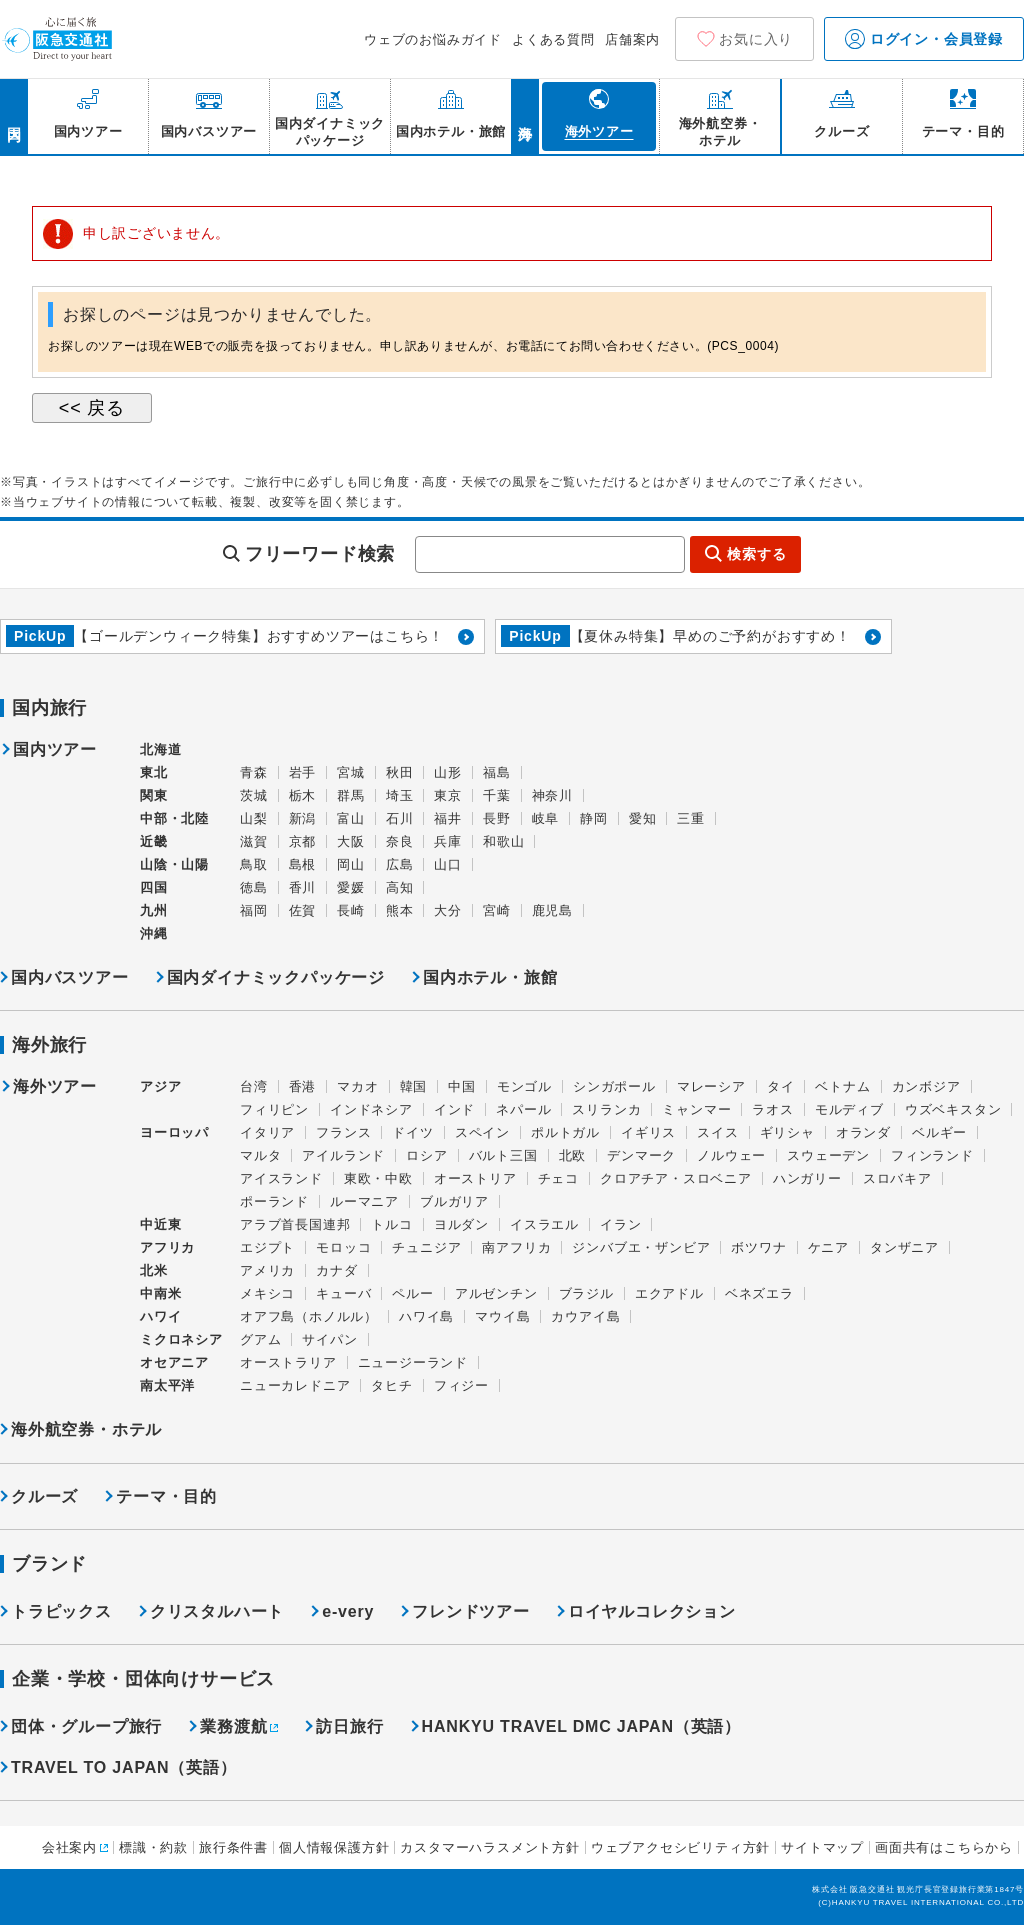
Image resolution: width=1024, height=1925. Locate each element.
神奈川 (552, 795)
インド (454, 1109)
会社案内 (69, 1847)
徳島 (254, 887)
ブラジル (586, 1293)
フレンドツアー (471, 1611)
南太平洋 (167, 1385)
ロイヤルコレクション (652, 1611)
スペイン (482, 1132)
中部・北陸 (174, 818)
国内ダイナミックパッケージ (276, 977)
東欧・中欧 (378, 1178)
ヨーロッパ (174, 1133)
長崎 (351, 910)
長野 (497, 818)
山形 (448, 772)
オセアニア (174, 1362)
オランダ (863, 1132)
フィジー (461, 1385)
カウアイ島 (585, 1316)
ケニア (828, 1247)
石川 (400, 818)
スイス (717, 1132)
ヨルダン (461, 1224)
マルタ (260, 1155)
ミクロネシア (181, 1339)
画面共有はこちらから (944, 1847)
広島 (400, 864)
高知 (400, 887)
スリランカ (606, 1109)
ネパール (523, 1109)
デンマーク (641, 1155)
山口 (448, 864)
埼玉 (400, 795)
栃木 (303, 795)
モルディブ (849, 1109)
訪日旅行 (349, 1726)
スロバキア (897, 1178)
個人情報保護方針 (334, 1847)
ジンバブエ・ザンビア (641, 1247)
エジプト (267, 1247)
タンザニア (904, 1247)
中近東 (160, 1224)
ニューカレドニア (295, 1385)
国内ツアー (55, 750)
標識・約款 (153, 1847)
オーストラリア (288, 1362)
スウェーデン (828, 1155)
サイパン (329, 1339)
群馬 (351, 795)
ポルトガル (565, 1132)
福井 (448, 818)
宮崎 (497, 910)
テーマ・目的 (166, 1496)
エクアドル (669, 1293)
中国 (462, 1086)
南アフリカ (516, 1247)
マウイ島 (502, 1316)
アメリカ (267, 1270)
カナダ (336, 1270)
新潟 (303, 818)
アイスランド (281, 1178)
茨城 (254, 795)
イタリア (267, 1132)
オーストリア (475, 1178)
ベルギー (939, 1132)
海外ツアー (55, 1087)
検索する (756, 554)
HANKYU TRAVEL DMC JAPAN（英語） (581, 1726)
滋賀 (254, 841)
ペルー (412, 1293)
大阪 (351, 841)
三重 (691, 818)
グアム (260, 1339)
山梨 (254, 818)
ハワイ (160, 1316)
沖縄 (154, 933)
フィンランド (932, 1155)
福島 (497, 772)
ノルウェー (731, 1155)
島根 (303, 864)
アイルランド (343, 1155)
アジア (160, 1087)
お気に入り (756, 39)
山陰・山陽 (174, 864)
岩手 (303, 772)
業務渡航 (233, 1726)
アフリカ (167, 1247)
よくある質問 (553, 39)
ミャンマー (696, 1109)
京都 (303, 841)
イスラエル (544, 1224)
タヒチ (391, 1385)
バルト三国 (503, 1155)
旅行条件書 (233, 1847)
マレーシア (711, 1086)
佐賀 (303, 910)
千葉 (497, 795)
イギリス (648, 1132)
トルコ (391, 1224)
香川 (303, 887)
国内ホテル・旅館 (490, 977)
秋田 (400, 772)
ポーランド (274, 1201)
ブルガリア (454, 1201)
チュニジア (426, 1247)
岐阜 (546, 818)
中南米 (160, 1293)
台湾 (254, 1086)
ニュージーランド (413, 1362)
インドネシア (371, 1109)
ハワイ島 (426, 1316)
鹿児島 (552, 910)
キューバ (343, 1293)
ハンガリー (807, 1178)
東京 (448, 795)
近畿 (154, 841)
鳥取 (254, 864)
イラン (620, 1224)
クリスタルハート (217, 1611)
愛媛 (351, 887)
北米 (154, 1270)
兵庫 (448, 841)
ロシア (426, 1155)
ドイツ (412, 1132)
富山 (351, 818)
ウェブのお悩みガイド (433, 39)
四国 (154, 887)
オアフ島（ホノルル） (309, 1316)
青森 (254, 772)
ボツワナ (758, 1247)
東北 (154, 772)
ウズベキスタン (953, 1109)
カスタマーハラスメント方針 (489, 1847)
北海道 (160, 749)
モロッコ (343, 1247)
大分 (448, 910)
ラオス (772, 1109)
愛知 (643, 818)
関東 (154, 795)
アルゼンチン (496, 1293)
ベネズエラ (759, 1293)
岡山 (351, 864)
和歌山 (503, 841)
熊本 (400, 910)
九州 (154, 910)
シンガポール (614, 1086)
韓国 (414, 1086)
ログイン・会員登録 (924, 39)
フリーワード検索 (320, 554)
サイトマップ (822, 1847)
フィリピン (274, 1109)
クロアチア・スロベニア (676, 1178)
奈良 (400, 841)
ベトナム (842, 1086)
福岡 (254, 910)
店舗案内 (632, 39)
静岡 (594, 818)
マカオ (357, 1086)
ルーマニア (364, 1201)
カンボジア (926, 1086)
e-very (348, 1611)
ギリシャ (787, 1132)
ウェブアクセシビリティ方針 (680, 1847)
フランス (343, 1132)
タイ (781, 1086)
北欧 (573, 1155)
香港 (303, 1086)
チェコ (558, 1178)
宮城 (351, 772)
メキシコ (267, 1293)
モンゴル (524, 1086)
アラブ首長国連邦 (295, 1224)
